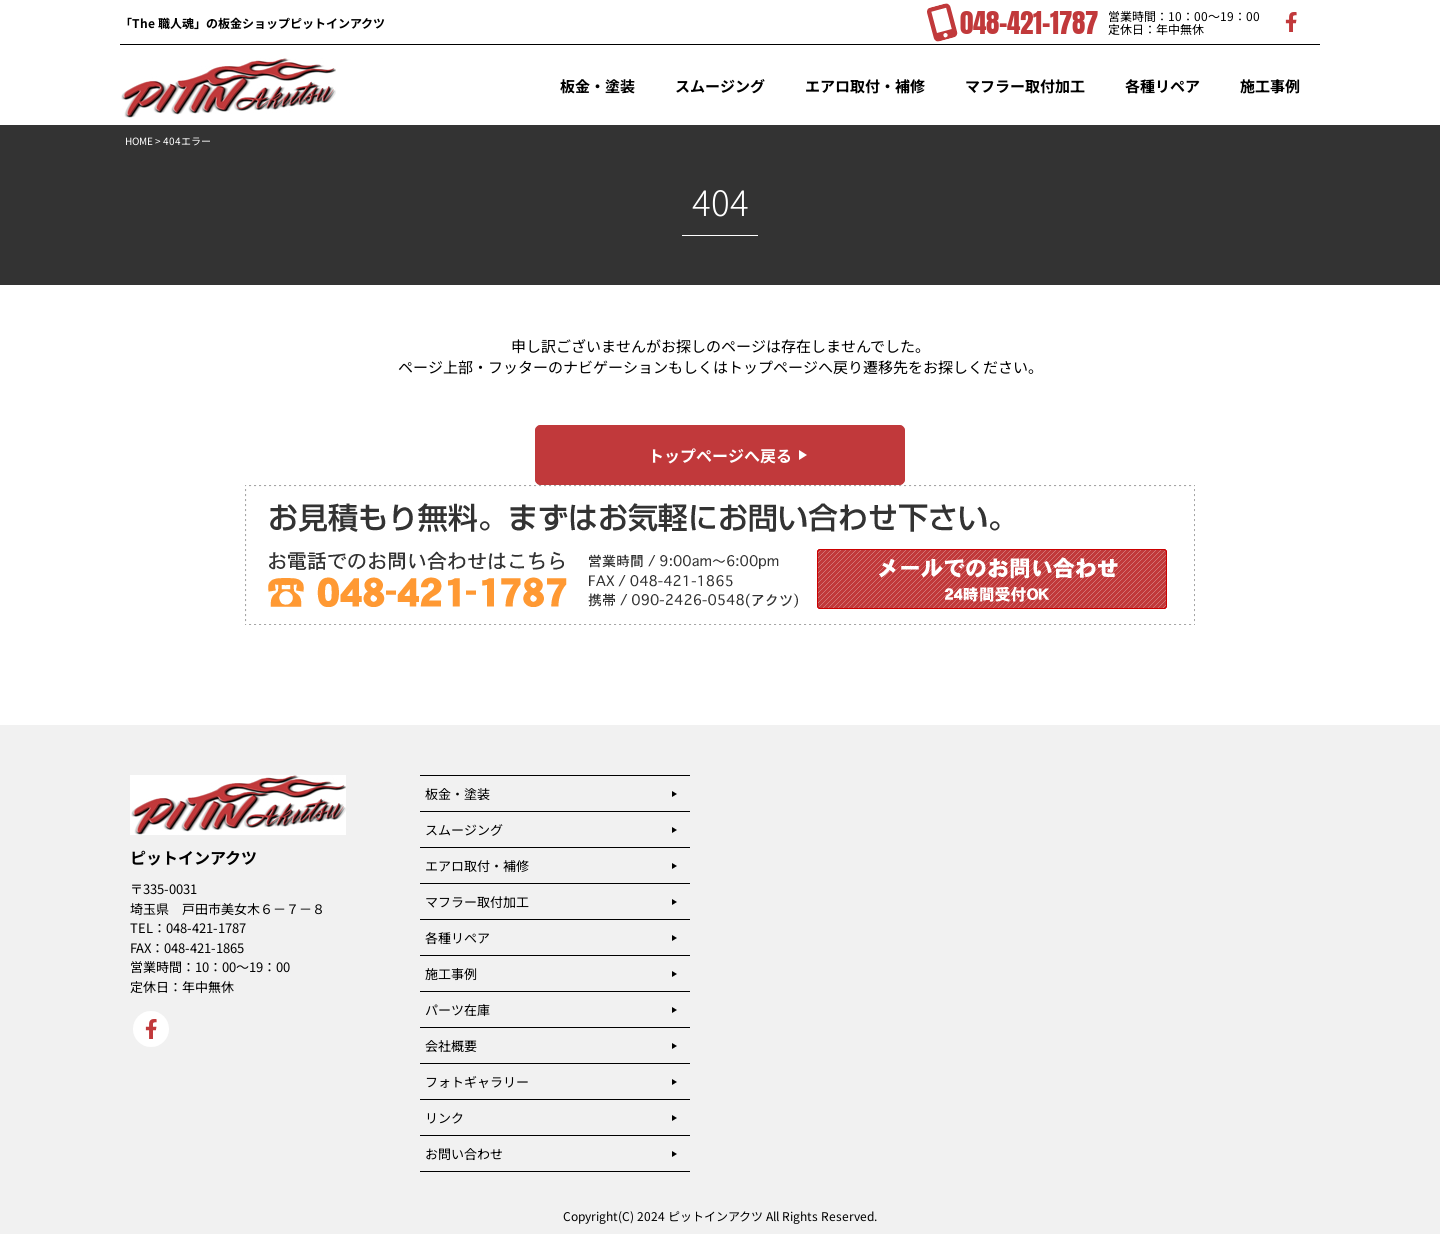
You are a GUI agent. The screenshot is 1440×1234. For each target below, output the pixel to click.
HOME (139, 140)
